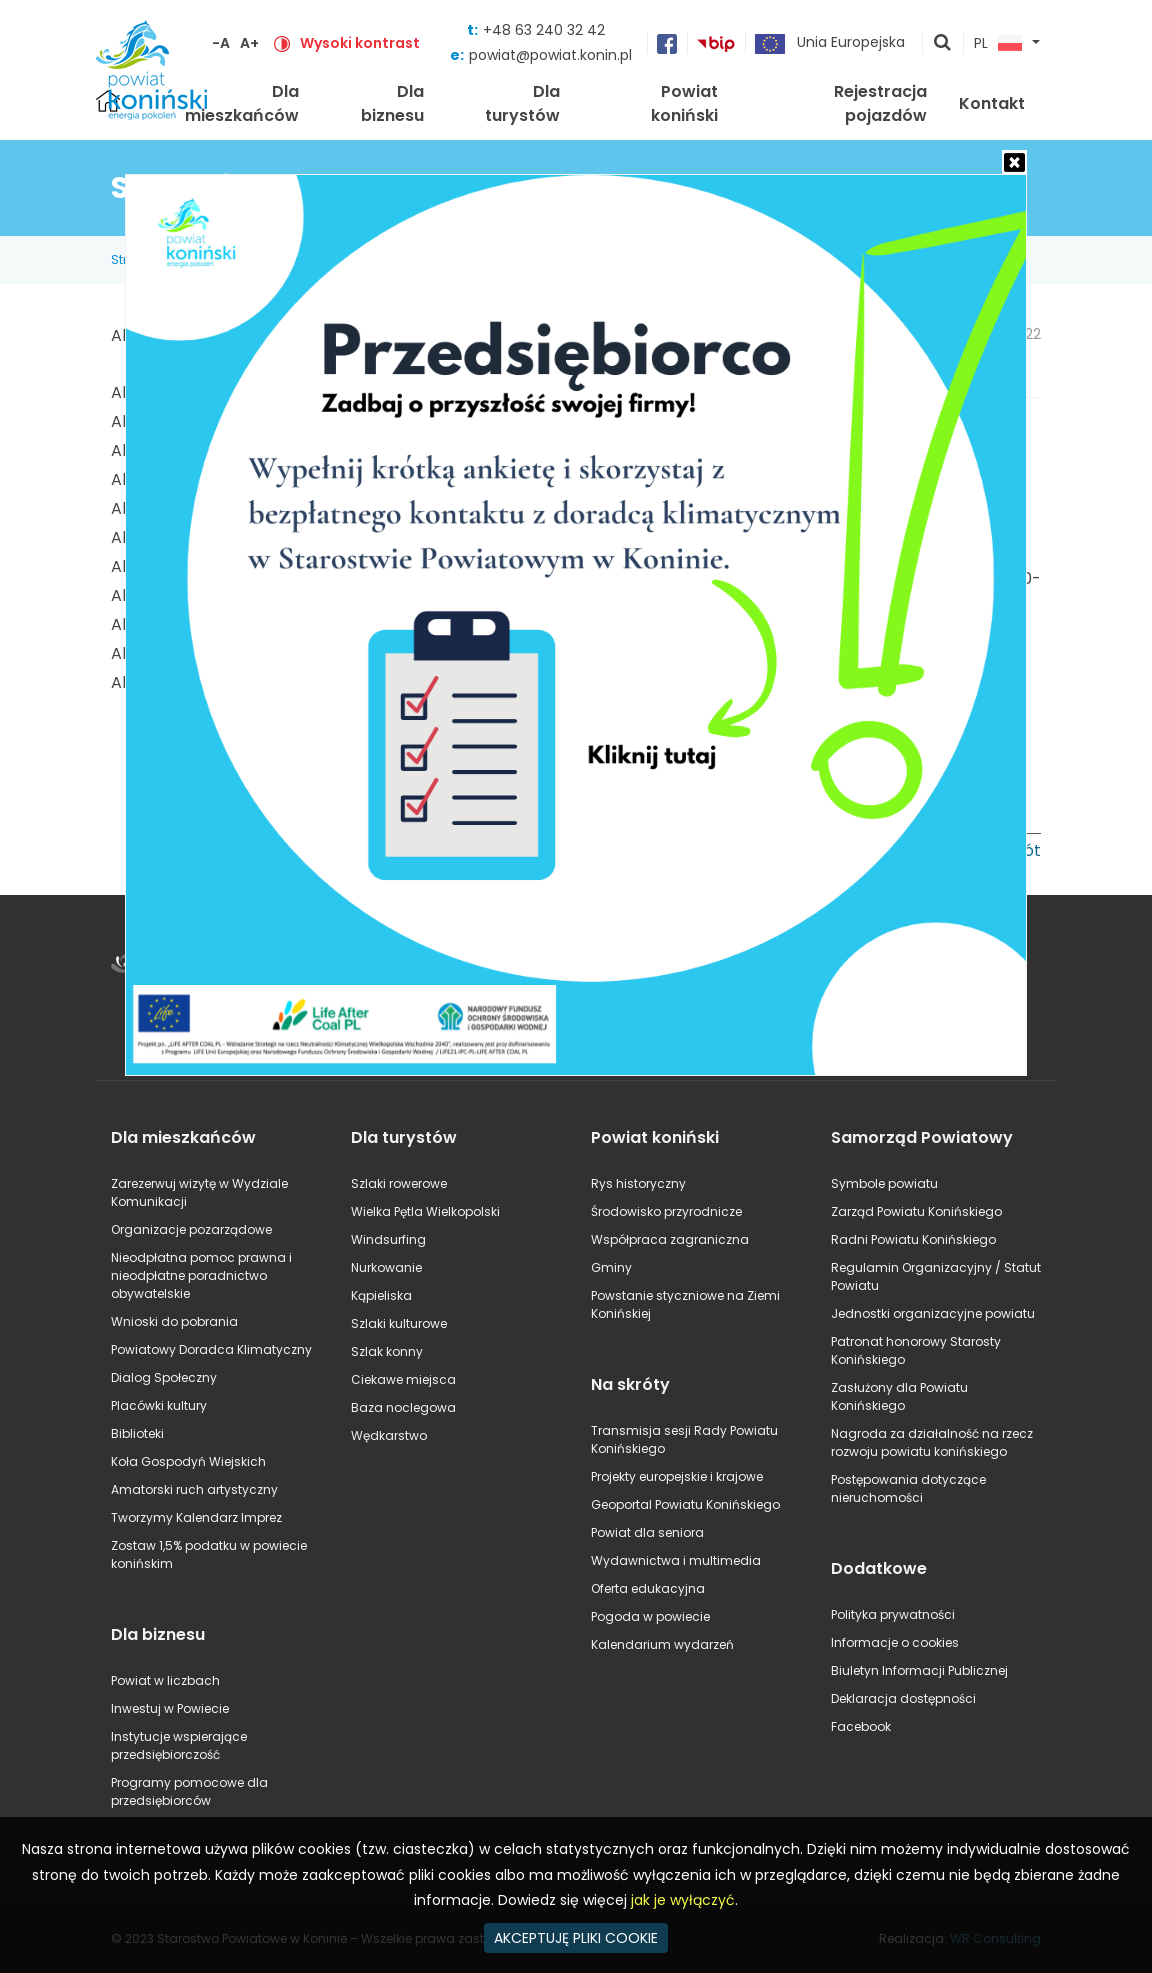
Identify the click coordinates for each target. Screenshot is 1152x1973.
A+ (249, 43)
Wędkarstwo (389, 1435)
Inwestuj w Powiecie (170, 1708)
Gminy (611, 1267)
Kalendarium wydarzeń (662, 1644)
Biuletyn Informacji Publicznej (919, 1670)
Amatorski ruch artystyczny (194, 1489)
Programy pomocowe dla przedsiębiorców (189, 1791)
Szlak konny (387, 1351)
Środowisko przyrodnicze (666, 1211)
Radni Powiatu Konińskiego (913, 1239)
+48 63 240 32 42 (544, 30)
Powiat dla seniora (647, 1532)
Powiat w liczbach (165, 1680)
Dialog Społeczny (164, 1377)
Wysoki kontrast (360, 43)
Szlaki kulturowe (399, 1323)
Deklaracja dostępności (903, 1698)
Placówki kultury (159, 1405)
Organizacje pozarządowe (191, 1229)
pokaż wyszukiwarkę (943, 44)
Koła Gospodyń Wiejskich (188, 1461)
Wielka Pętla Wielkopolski (425, 1211)
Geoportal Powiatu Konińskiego (685, 1504)
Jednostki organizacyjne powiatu (933, 1313)
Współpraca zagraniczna (670, 1239)
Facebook (861, 1726)
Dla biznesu (392, 103)
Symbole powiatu (884, 1183)
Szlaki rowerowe (399, 1183)
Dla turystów (522, 103)
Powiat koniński (684, 103)
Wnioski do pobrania (174, 1321)
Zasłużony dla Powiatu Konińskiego (899, 1396)
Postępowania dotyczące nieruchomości (908, 1488)
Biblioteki (137, 1433)
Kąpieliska (381, 1295)
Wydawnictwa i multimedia (676, 1560)
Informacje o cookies (895, 1642)
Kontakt (992, 103)
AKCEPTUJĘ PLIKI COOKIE (576, 1938)
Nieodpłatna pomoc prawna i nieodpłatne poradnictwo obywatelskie (201, 1275)
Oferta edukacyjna (648, 1588)
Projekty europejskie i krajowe (677, 1476)
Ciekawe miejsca (403, 1379)
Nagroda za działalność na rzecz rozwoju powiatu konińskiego (932, 1442)
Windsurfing (388, 1239)
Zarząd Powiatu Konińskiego (916, 1211)
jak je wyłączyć (683, 1900)
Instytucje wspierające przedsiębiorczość (179, 1745)
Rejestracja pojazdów (880, 103)
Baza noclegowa (403, 1407)
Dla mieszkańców (242, 103)
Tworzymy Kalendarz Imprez (196, 1517)
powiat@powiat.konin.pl (550, 55)
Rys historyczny (638, 1183)
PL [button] (998, 44)
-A (221, 43)
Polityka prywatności (893, 1614)
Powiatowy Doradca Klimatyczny (211, 1349)
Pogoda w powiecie (650, 1616)
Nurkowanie (386, 1267)
